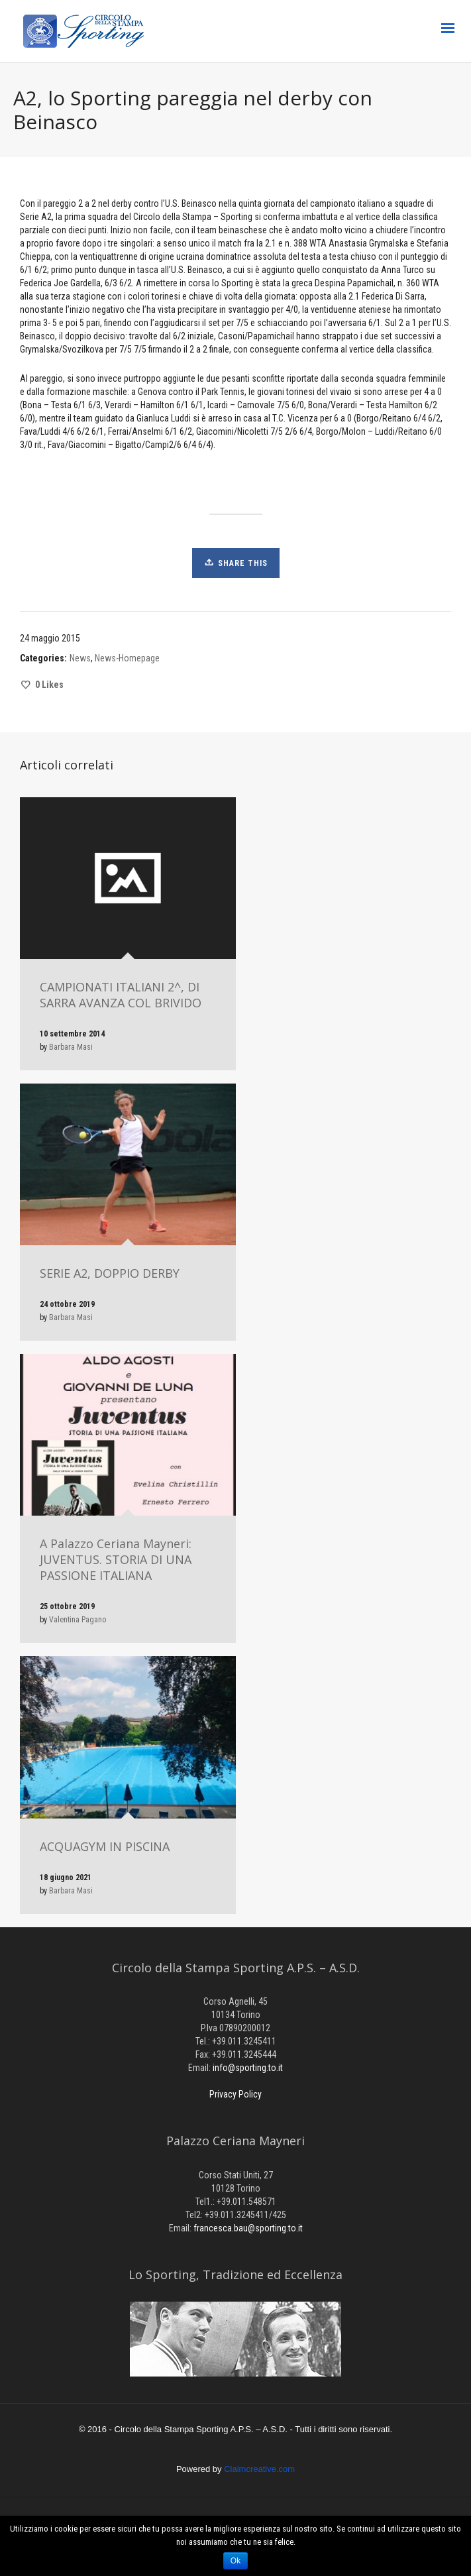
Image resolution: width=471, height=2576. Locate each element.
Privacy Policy (235, 2094)
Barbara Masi (71, 1047)
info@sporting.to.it (248, 2067)
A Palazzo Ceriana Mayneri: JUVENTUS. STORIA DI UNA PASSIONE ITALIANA (115, 1559)
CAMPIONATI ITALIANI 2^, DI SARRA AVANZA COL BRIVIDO (120, 995)
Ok (235, 2560)
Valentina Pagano (77, 1619)
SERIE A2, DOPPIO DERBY (110, 1273)
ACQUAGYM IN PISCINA (105, 1846)
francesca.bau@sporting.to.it (248, 2228)
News (80, 658)
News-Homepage (127, 658)
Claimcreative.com (259, 2469)
